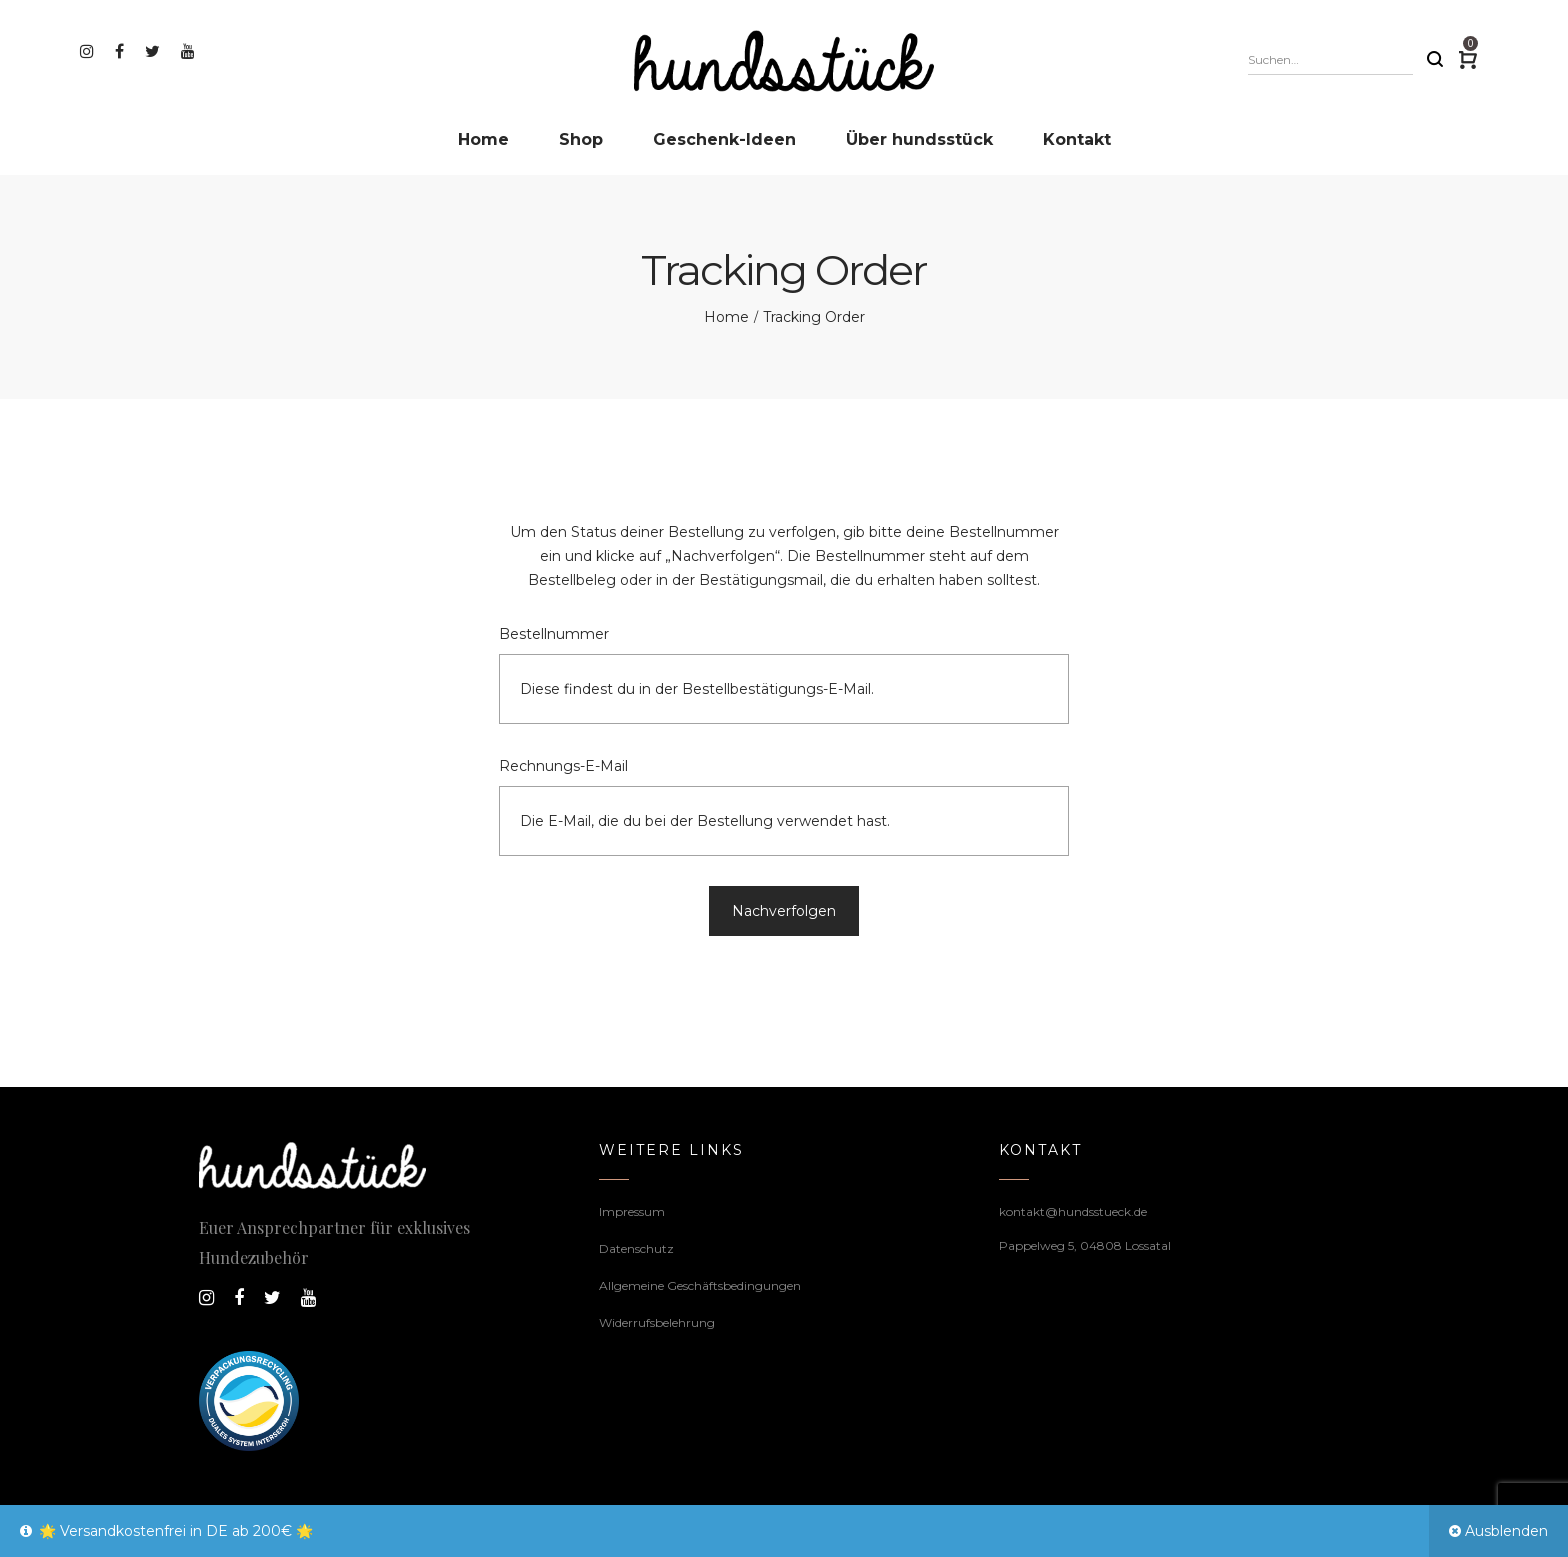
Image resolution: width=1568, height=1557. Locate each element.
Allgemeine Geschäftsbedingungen (700, 1285)
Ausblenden (1506, 1531)
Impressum (632, 1211)
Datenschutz (636, 1248)
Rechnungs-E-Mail (563, 766)
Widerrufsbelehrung (657, 1322)
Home (726, 317)
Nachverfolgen (784, 911)
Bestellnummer (554, 634)
